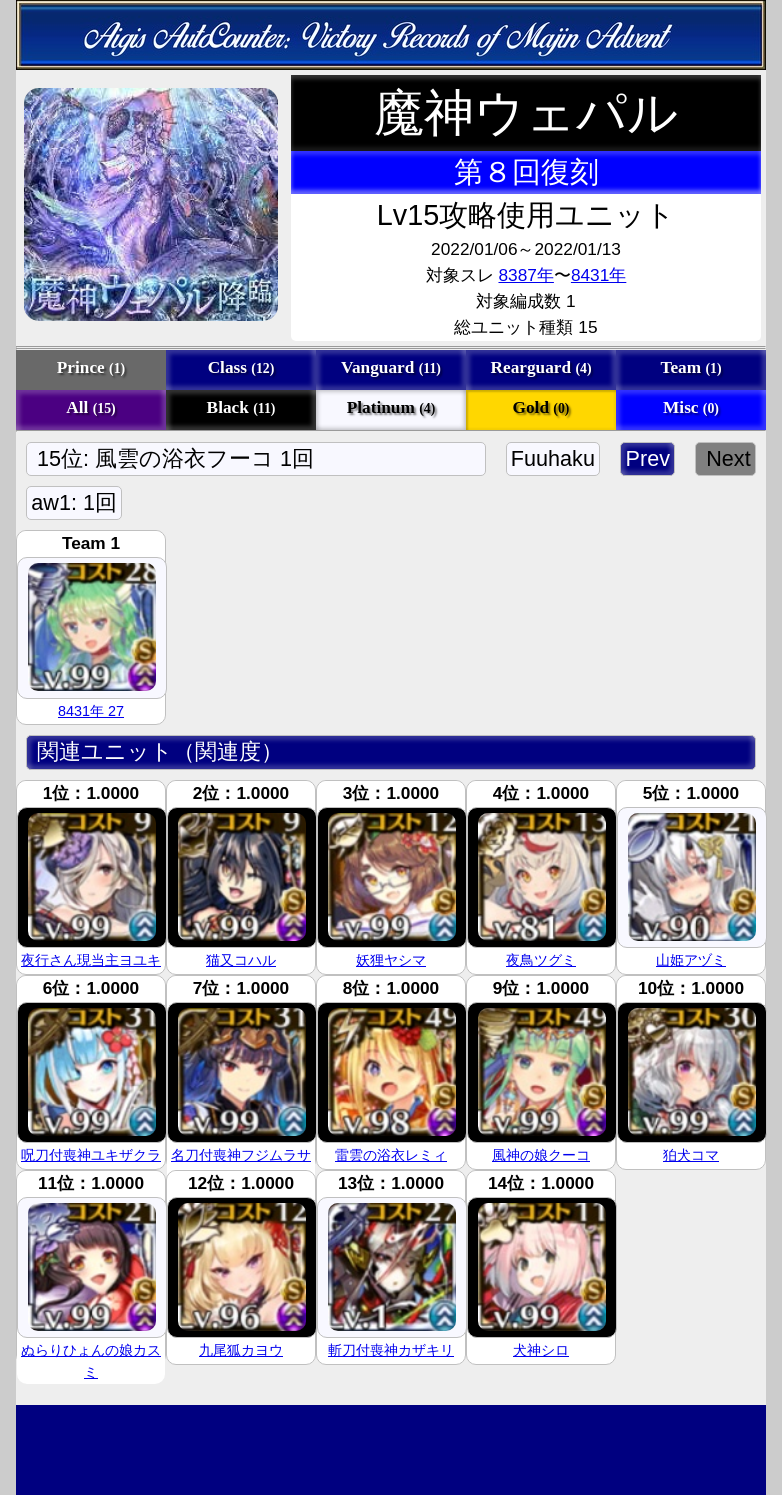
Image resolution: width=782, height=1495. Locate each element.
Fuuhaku (553, 458)
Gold (541, 407)
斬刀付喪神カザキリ (391, 1350)
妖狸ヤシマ (391, 960)
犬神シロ (541, 1350)
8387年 (525, 275)
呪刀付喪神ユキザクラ (91, 1155)
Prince (91, 367)
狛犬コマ (691, 1155)
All (90, 407)
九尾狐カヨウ (241, 1350)
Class (241, 367)
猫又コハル (241, 960)
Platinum (391, 407)
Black (241, 407)
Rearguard (541, 367)
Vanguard (391, 367)
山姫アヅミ (691, 960)
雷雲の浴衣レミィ (391, 1155)
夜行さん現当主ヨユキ (91, 960)
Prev (647, 458)
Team (690, 367)
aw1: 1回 (74, 502)
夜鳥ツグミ (541, 960)
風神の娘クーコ (541, 1155)
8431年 (598, 275)
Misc (691, 407)
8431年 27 (91, 711)
